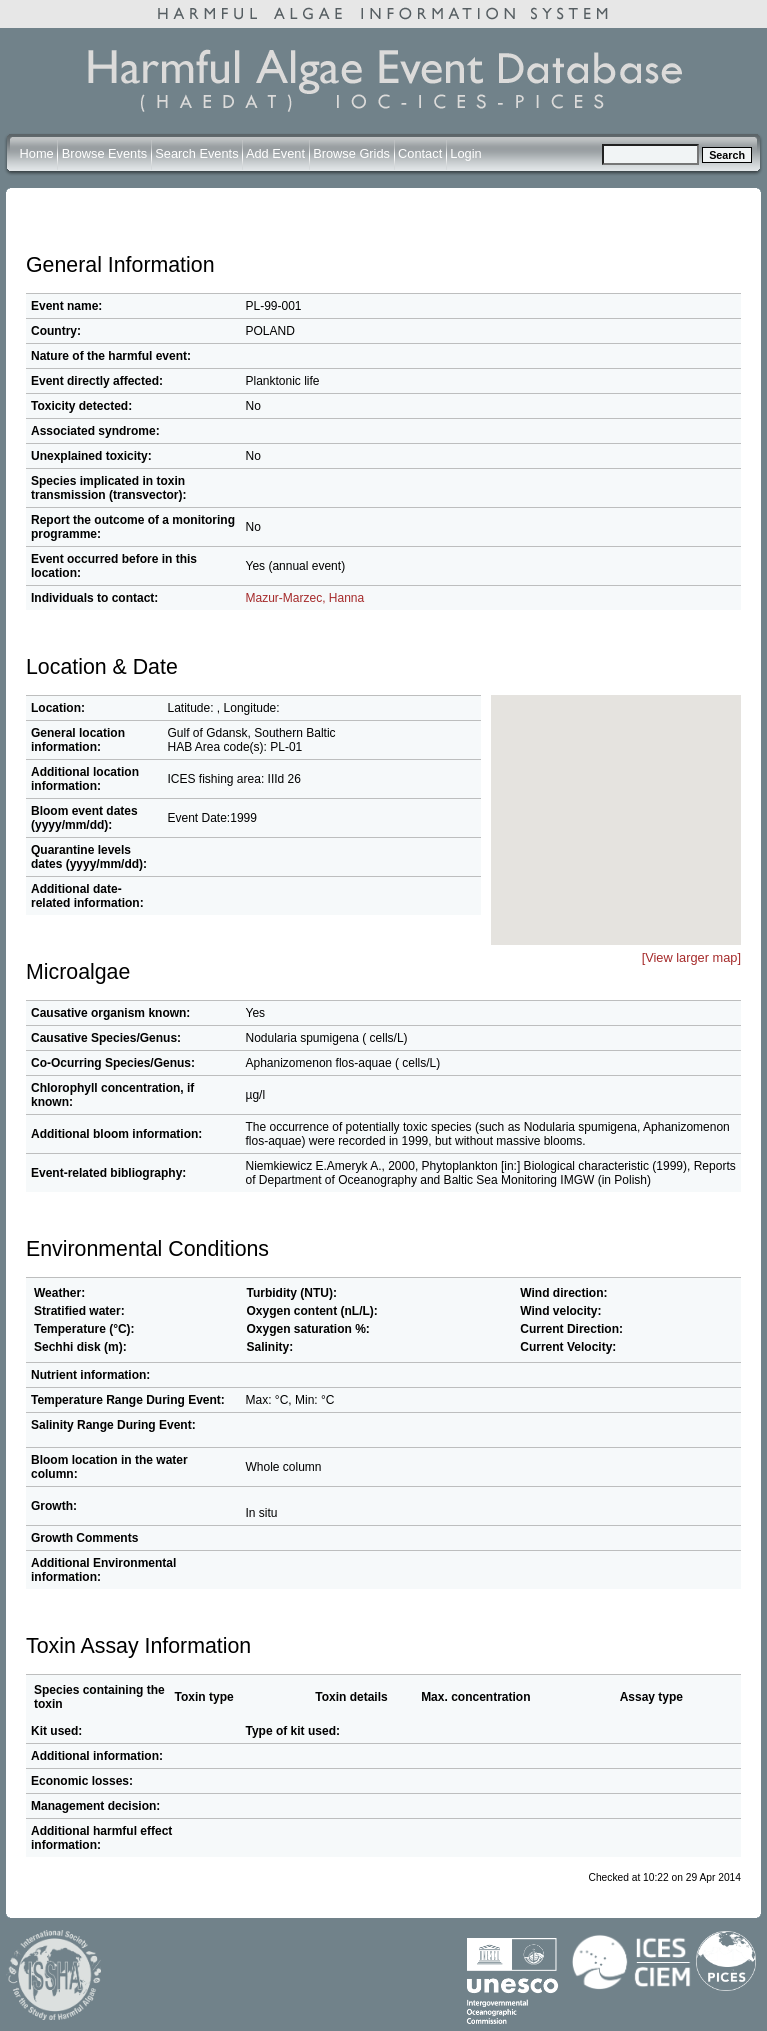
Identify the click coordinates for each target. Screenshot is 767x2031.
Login (465, 153)
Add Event (275, 153)
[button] (628, 790)
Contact (420, 153)
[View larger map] (691, 957)
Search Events (196, 153)
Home (37, 153)
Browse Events (104, 153)
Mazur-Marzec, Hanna (305, 598)
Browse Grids (351, 153)
